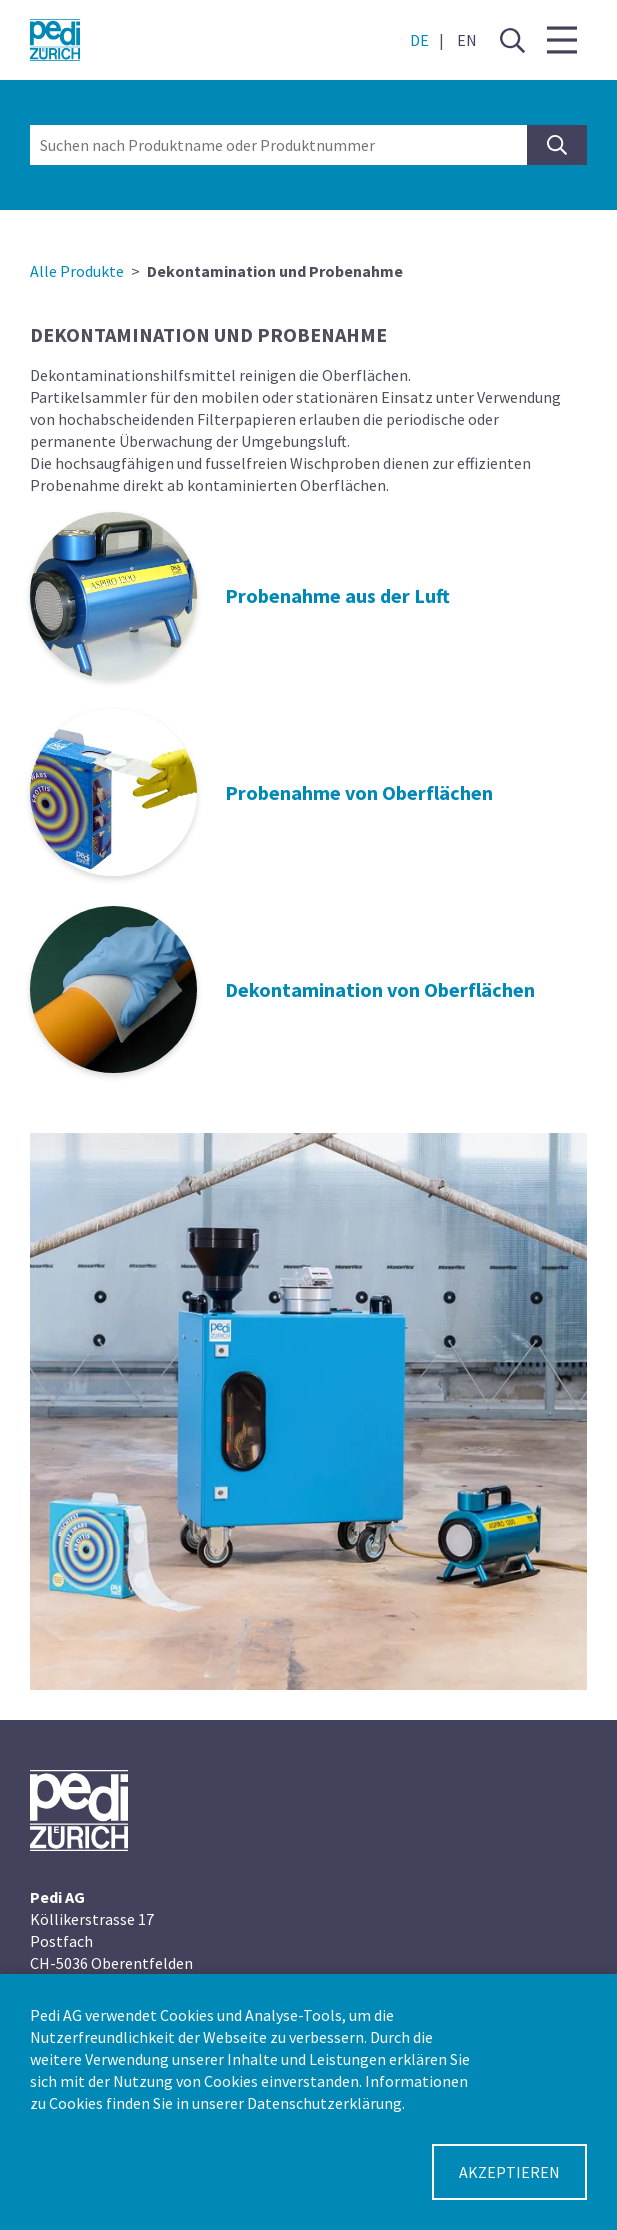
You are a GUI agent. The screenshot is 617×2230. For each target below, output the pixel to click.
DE (419, 40)
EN (467, 40)
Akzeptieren (509, 2172)
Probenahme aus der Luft (337, 595)
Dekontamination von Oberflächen (380, 989)
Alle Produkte (77, 271)
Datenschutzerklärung (324, 2103)
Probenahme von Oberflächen (359, 792)
